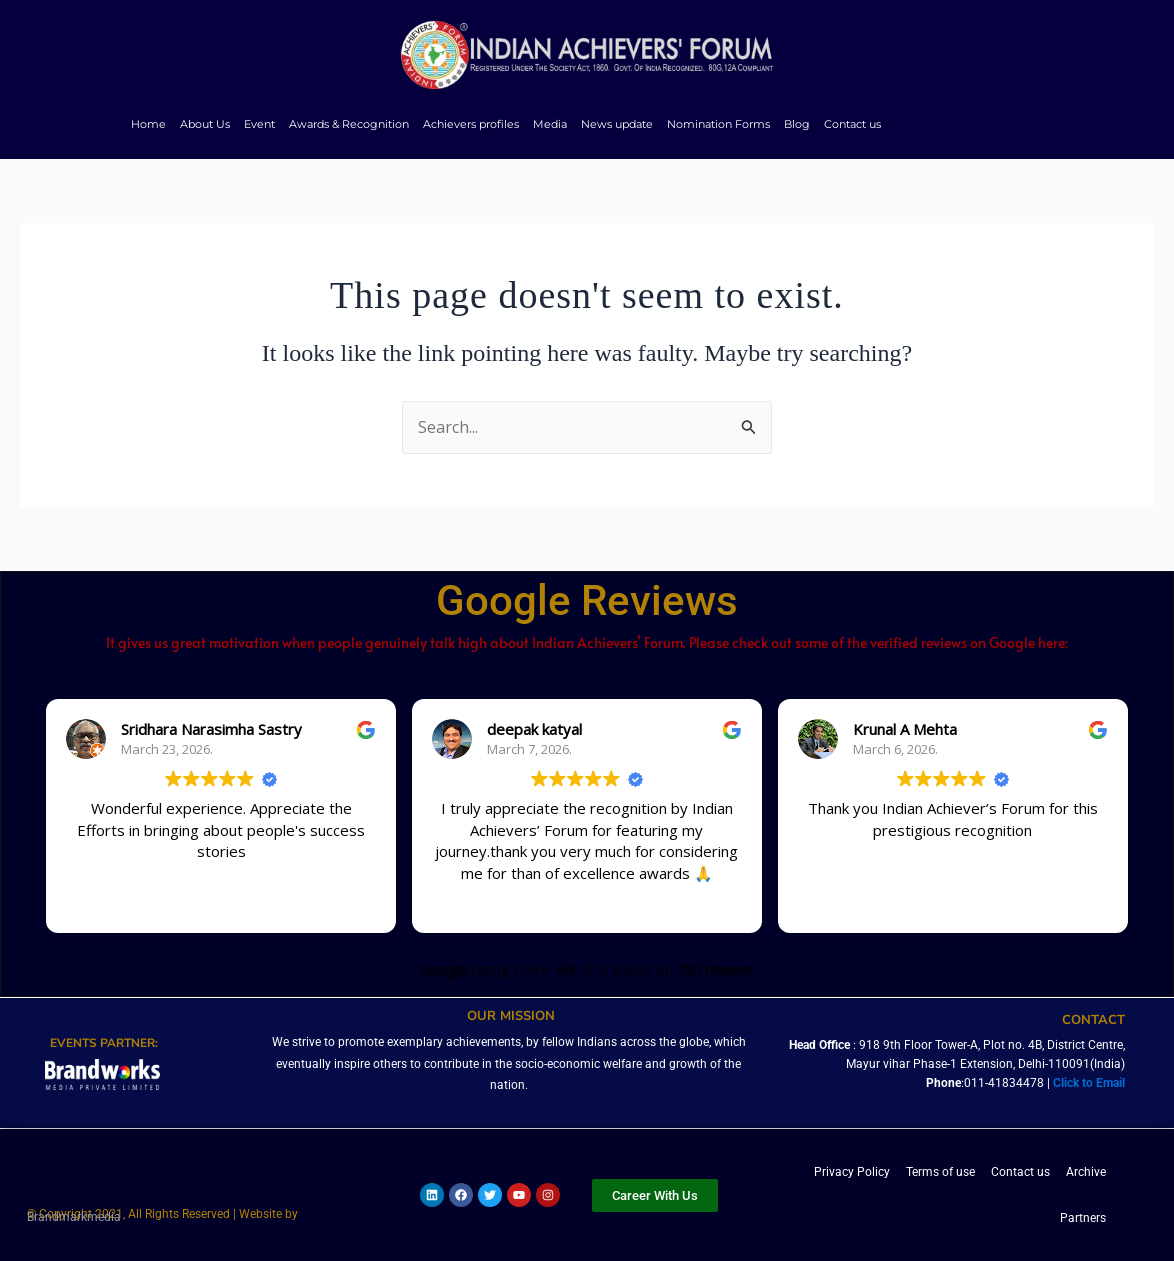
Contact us (852, 124)
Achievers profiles (471, 124)
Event (259, 124)
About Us (205, 124)
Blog (797, 124)
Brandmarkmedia (74, 1219)
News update (617, 124)
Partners (1083, 1218)
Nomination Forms (718, 124)
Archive (1086, 1172)
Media (550, 124)
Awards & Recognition (349, 124)
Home (148, 124)
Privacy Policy (852, 1172)
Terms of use (940, 1172)
